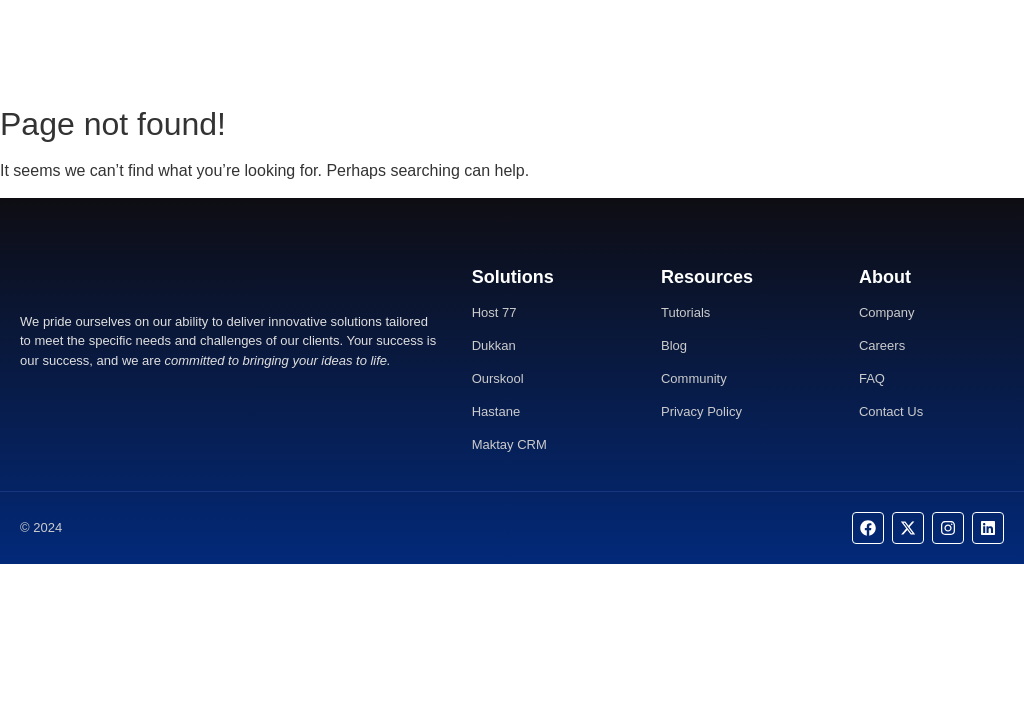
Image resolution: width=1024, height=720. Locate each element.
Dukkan (494, 345)
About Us (494, 47)
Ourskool (498, 378)
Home (427, 47)
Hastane (496, 411)
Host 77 (494, 312)
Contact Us (578, 47)
